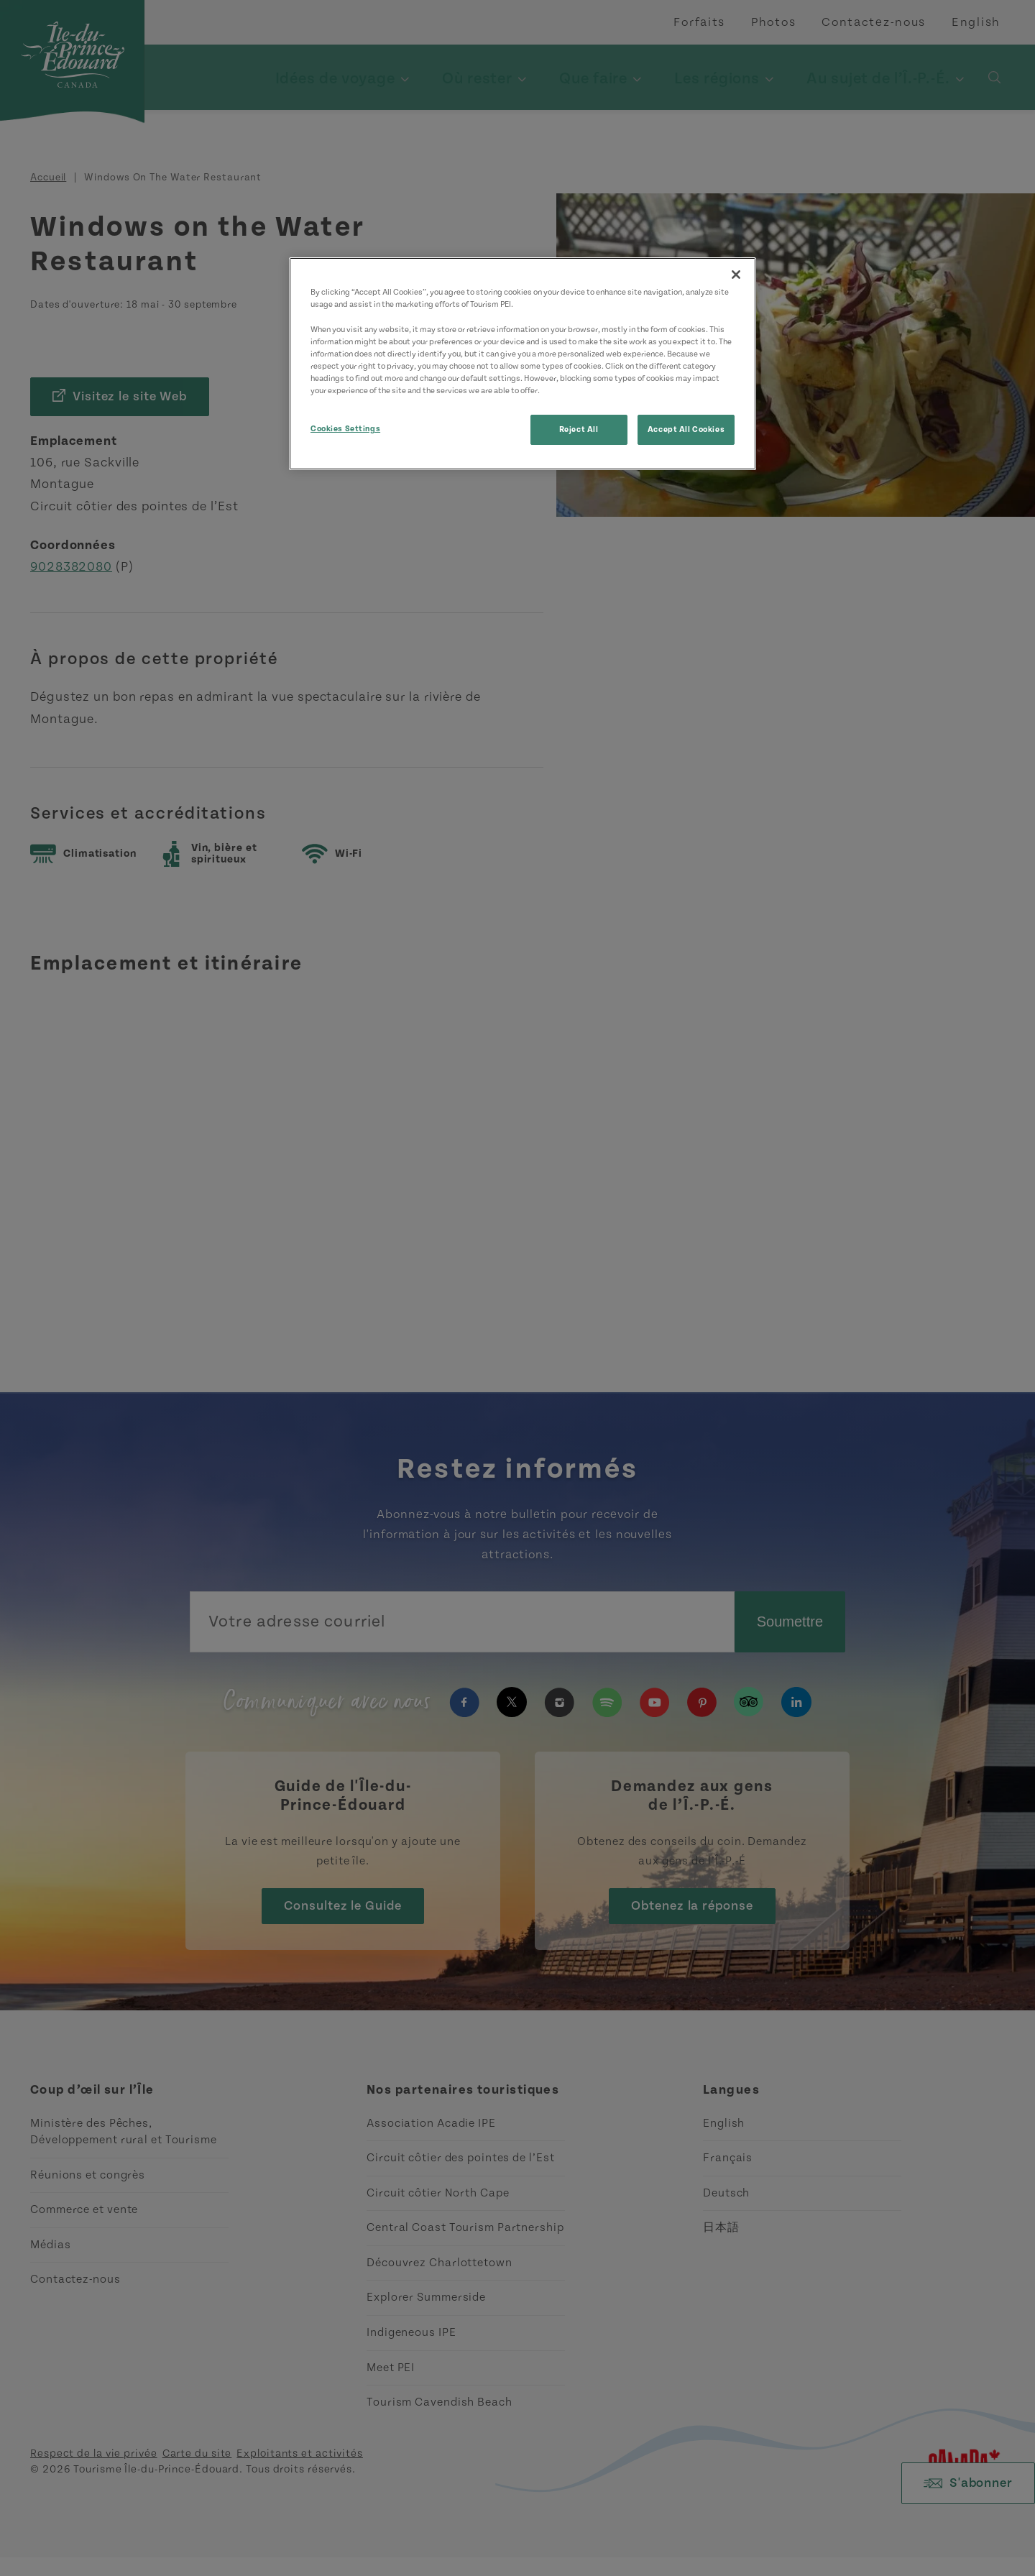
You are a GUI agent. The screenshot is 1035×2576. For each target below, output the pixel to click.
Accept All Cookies (686, 429)
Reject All (579, 429)
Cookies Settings (345, 428)
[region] (522, 363)
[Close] (736, 274)
